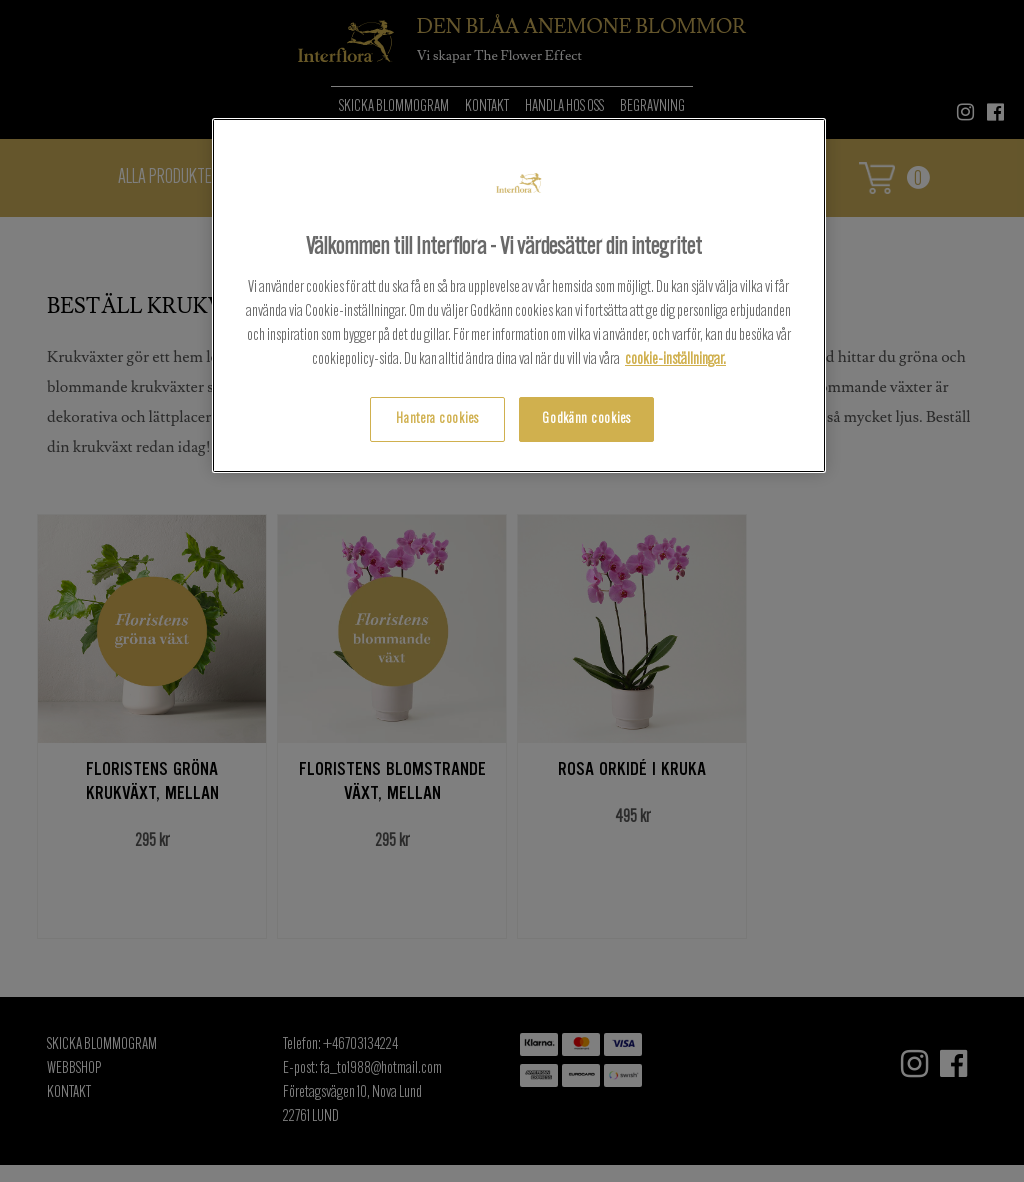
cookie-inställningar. (675, 360)
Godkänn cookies (586, 419)
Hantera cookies (437, 419)
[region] (519, 295)
